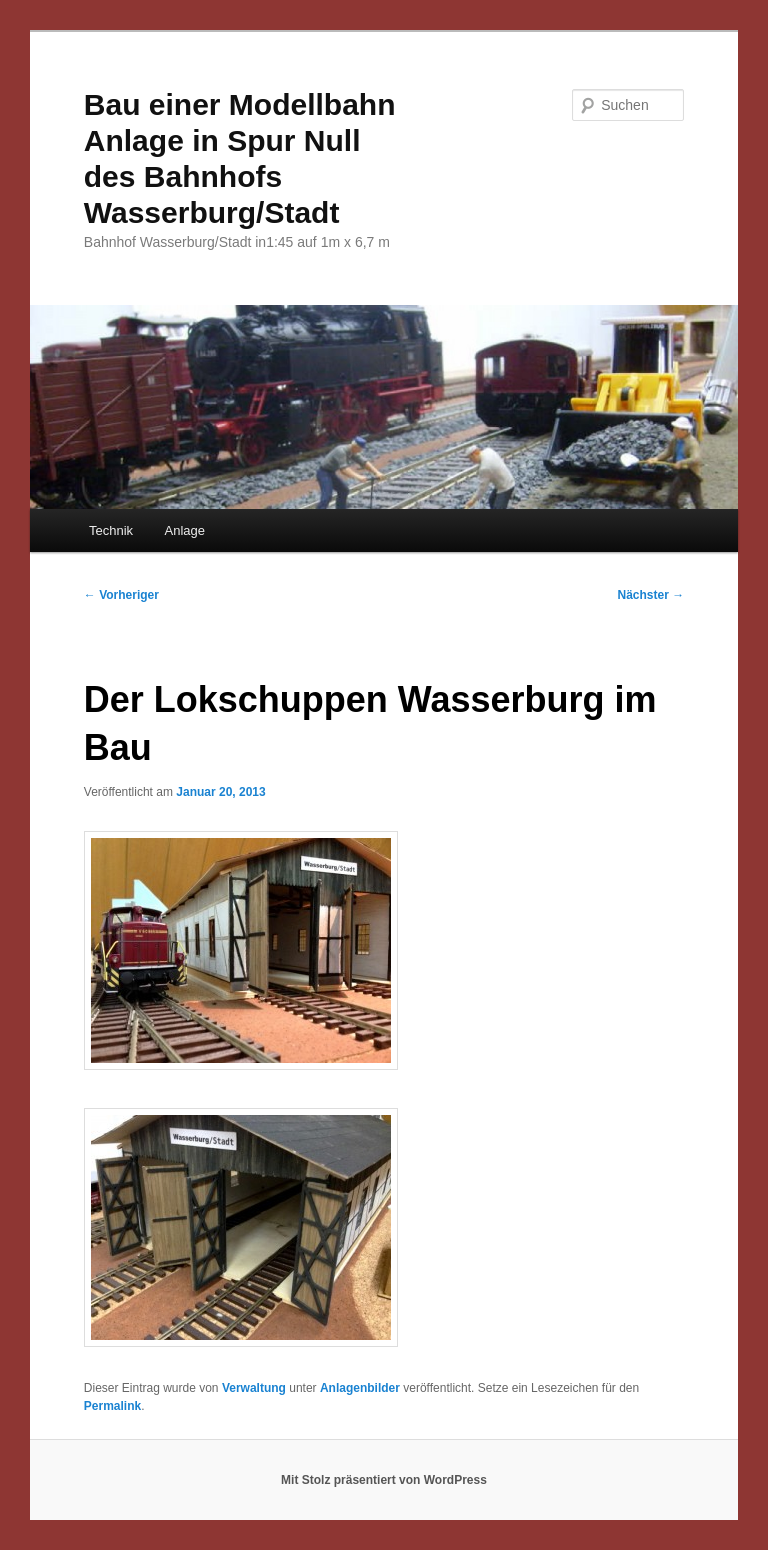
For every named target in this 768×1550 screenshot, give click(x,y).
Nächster (651, 595)
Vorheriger (121, 595)
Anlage (185, 530)
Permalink (112, 1406)
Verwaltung (254, 1388)
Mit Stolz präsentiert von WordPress (384, 1480)
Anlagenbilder (360, 1388)
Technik (111, 530)
